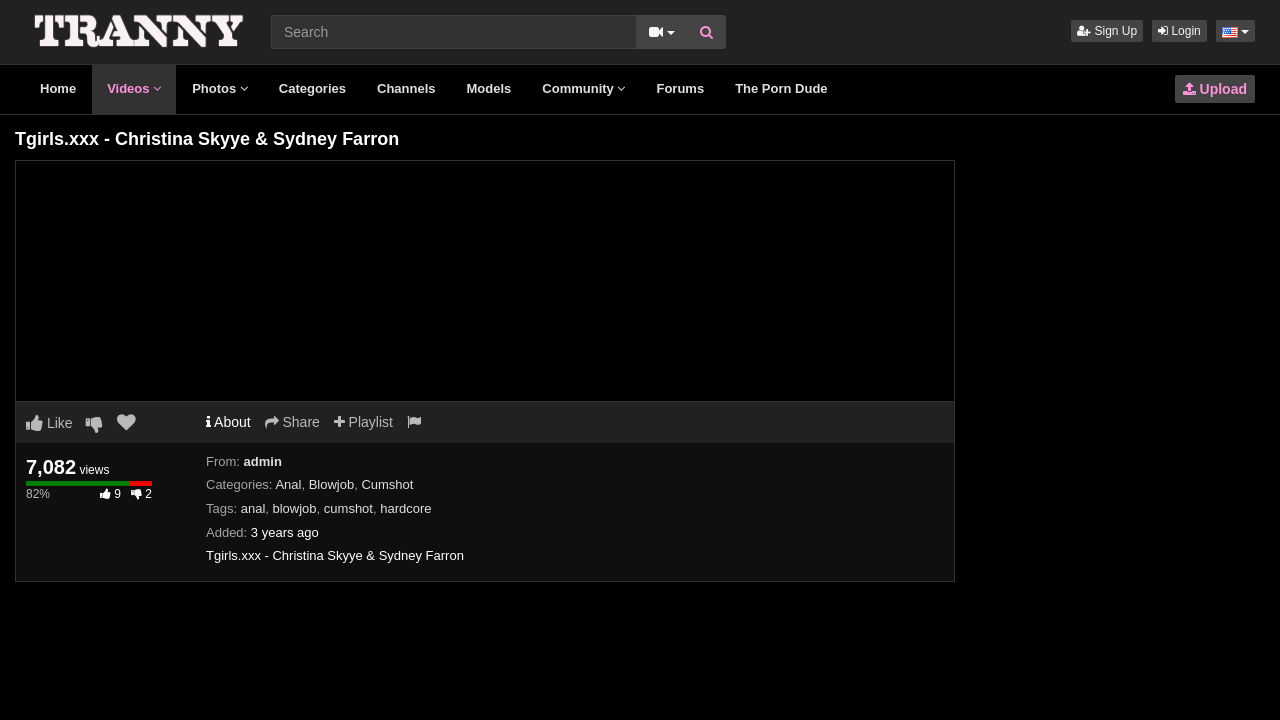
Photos (220, 88)
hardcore (405, 508)
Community (583, 88)
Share (292, 422)
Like (49, 423)
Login (1179, 31)
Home (58, 88)
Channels (406, 88)
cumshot (348, 508)
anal (253, 508)
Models (489, 88)
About (228, 422)
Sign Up (1107, 31)
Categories (312, 88)
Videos (134, 88)
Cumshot (387, 484)
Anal (288, 484)
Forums (680, 88)
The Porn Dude (781, 88)
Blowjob (332, 484)
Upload (1215, 89)
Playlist (363, 422)
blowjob (295, 508)
